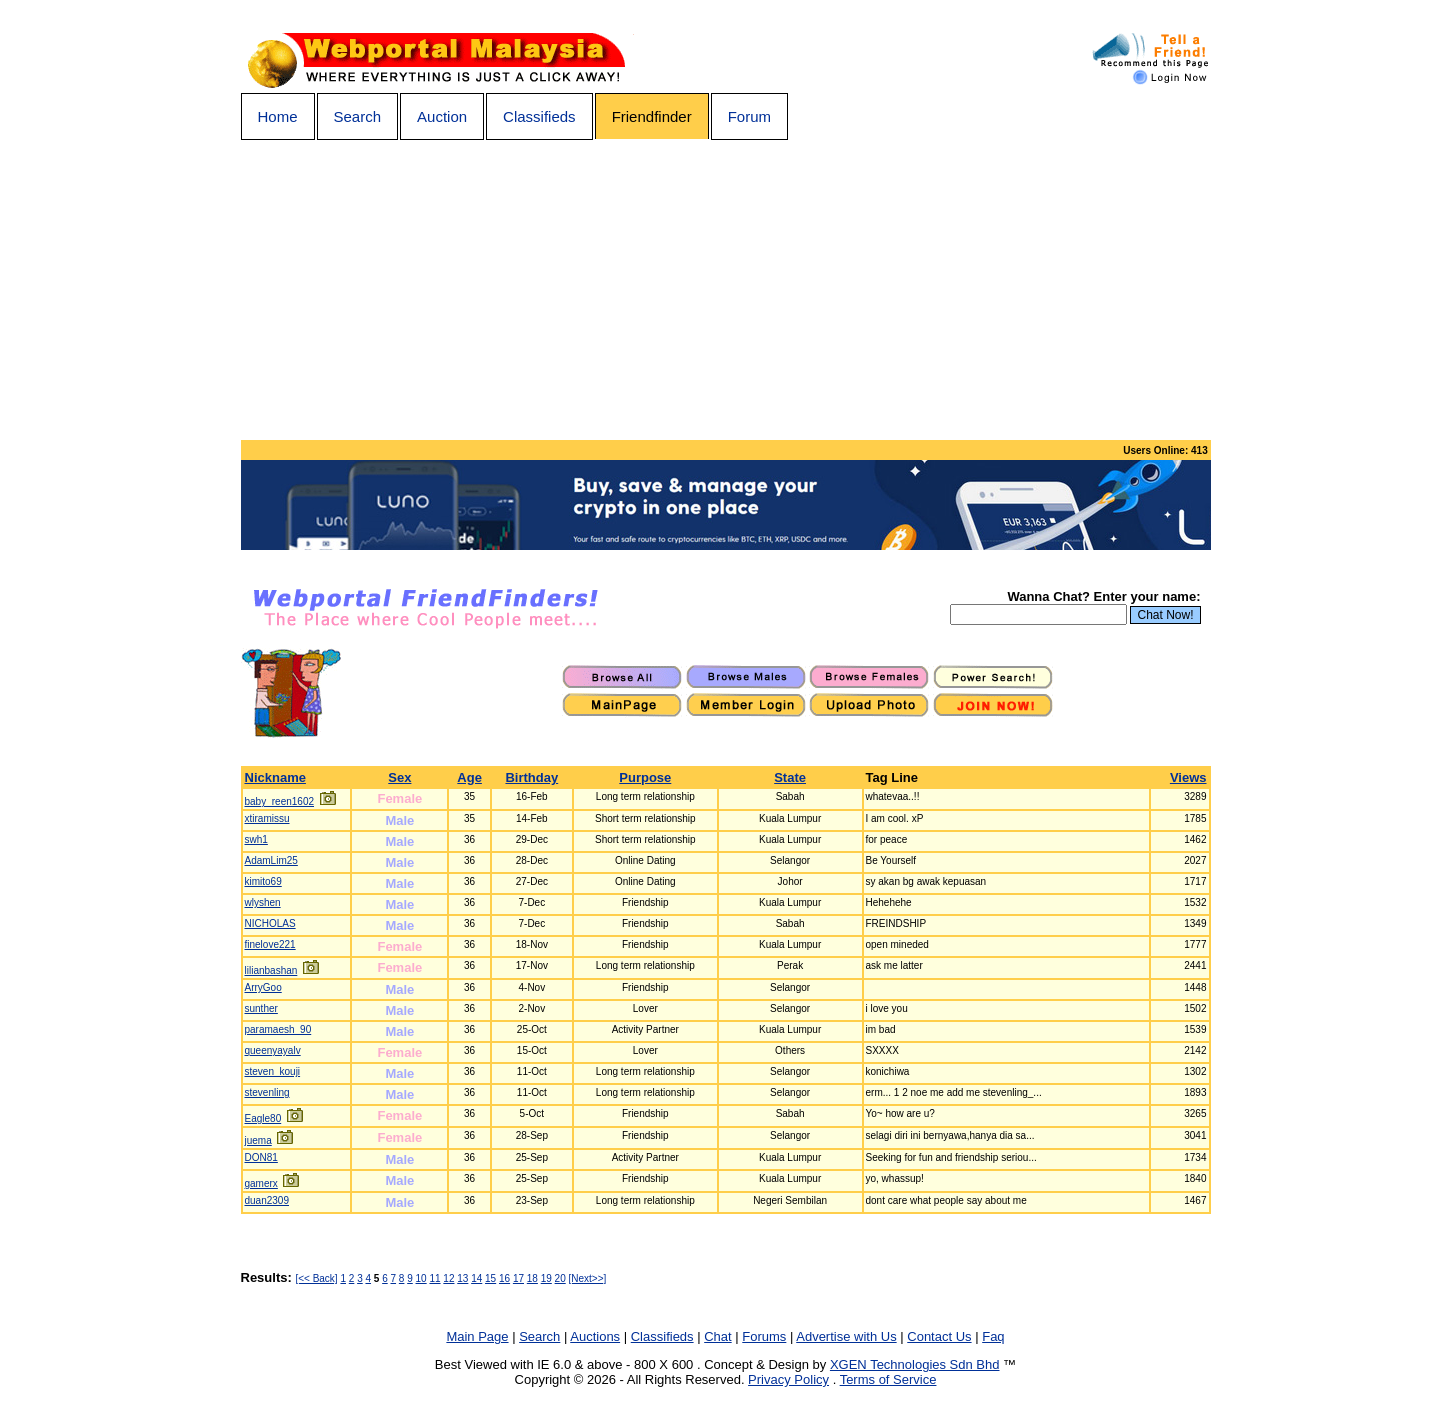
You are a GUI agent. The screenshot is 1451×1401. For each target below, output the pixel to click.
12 (448, 1278)
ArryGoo (263, 987)
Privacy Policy (788, 1379)
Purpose (645, 777)
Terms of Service (888, 1379)
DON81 (261, 1157)
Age (469, 777)
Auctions (595, 1336)
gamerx (261, 1183)
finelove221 (270, 944)
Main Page (477, 1336)
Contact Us (939, 1336)
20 (560, 1278)
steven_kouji (273, 1071)
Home (278, 116)
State (790, 777)
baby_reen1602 (280, 801)
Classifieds (539, 116)
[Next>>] (588, 1278)
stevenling (267, 1092)
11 (434, 1278)
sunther (261, 1008)
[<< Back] (316, 1278)
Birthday (531, 777)
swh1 (256, 839)
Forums (764, 1336)
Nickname (275, 777)
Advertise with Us (846, 1336)
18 (532, 1278)
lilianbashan (271, 970)
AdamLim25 (271, 860)
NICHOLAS (270, 923)
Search (358, 116)
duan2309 (267, 1200)
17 (518, 1278)
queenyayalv (273, 1050)
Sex (399, 777)
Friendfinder (652, 116)
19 (546, 1278)
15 (490, 1278)
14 (476, 1278)
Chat (717, 1336)
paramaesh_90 (278, 1029)
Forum (749, 116)
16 (504, 1278)
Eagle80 (263, 1118)
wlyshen (263, 902)
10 (421, 1278)
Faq (993, 1336)
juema (258, 1140)
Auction (442, 116)
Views (1188, 777)
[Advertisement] (726, 290)
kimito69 (263, 881)
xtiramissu (267, 818)
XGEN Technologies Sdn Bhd (915, 1364)
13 (462, 1278)
